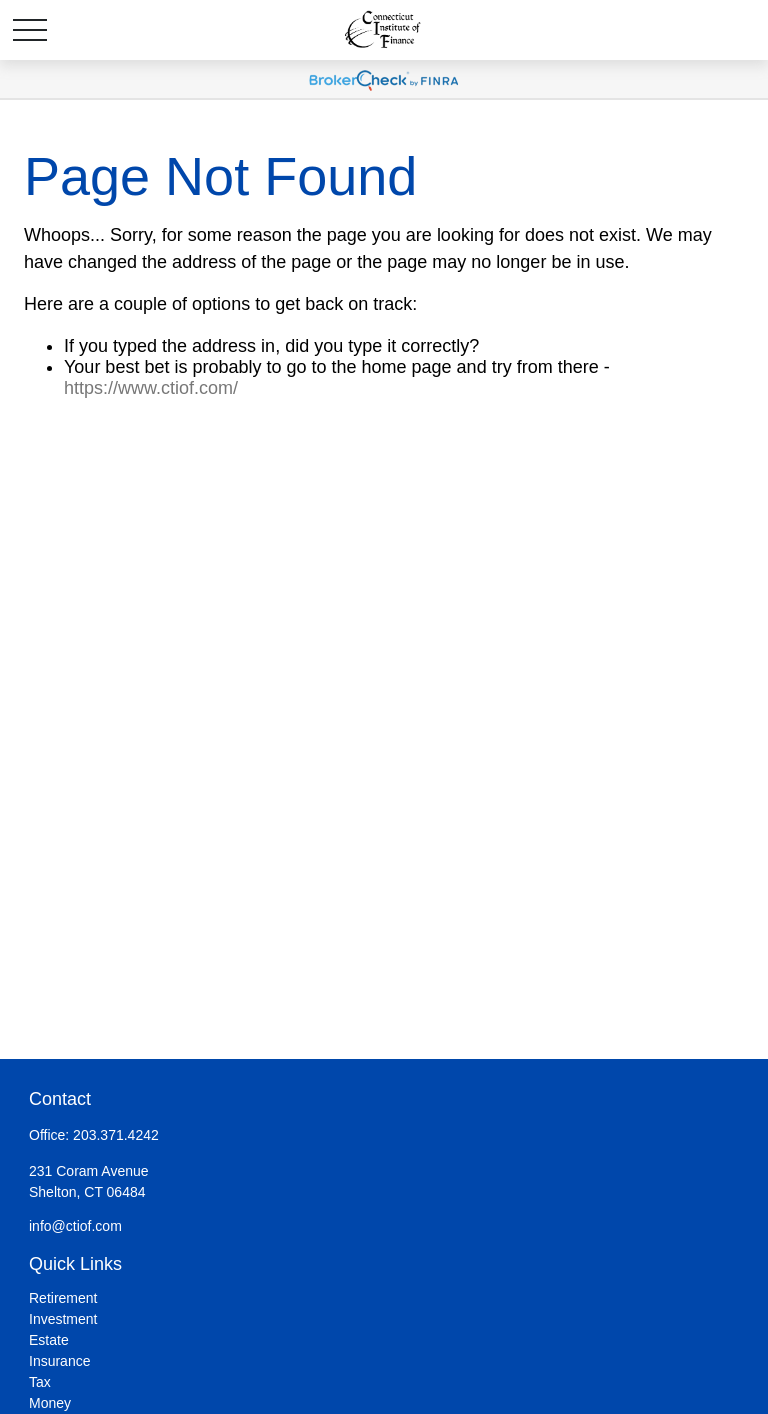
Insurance (59, 1361)
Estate (49, 1340)
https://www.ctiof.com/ (151, 388)
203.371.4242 (116, 1135)
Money (50, 1403)
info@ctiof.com (75, 1226)
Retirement (63, 1298)
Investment (63, 1319)
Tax (40, 1382)
